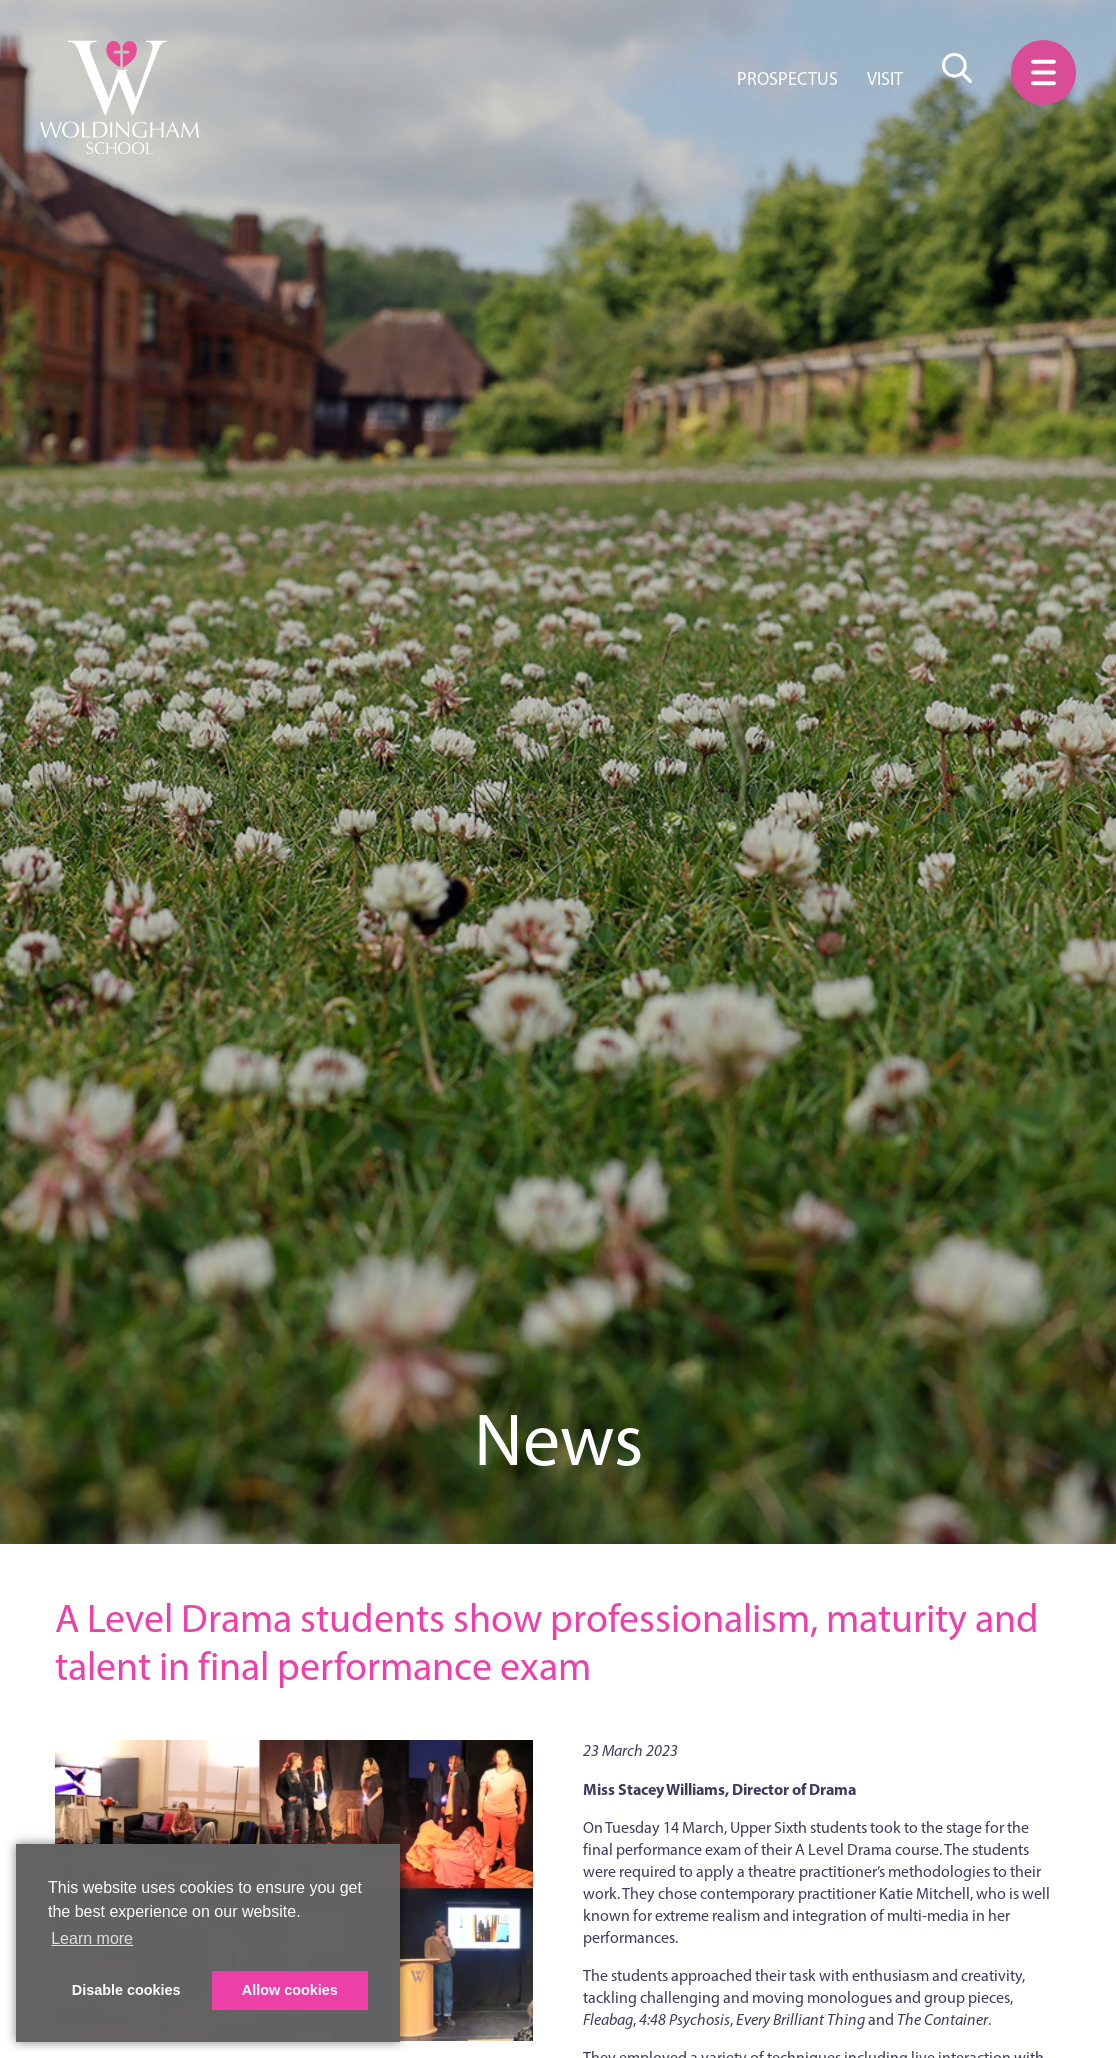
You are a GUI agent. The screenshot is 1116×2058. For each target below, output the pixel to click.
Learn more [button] (92, 1938)
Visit (885, 79)
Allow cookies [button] (290, 1990)
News (558, 1439)
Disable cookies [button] (126, 1990)
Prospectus (787, 79)
